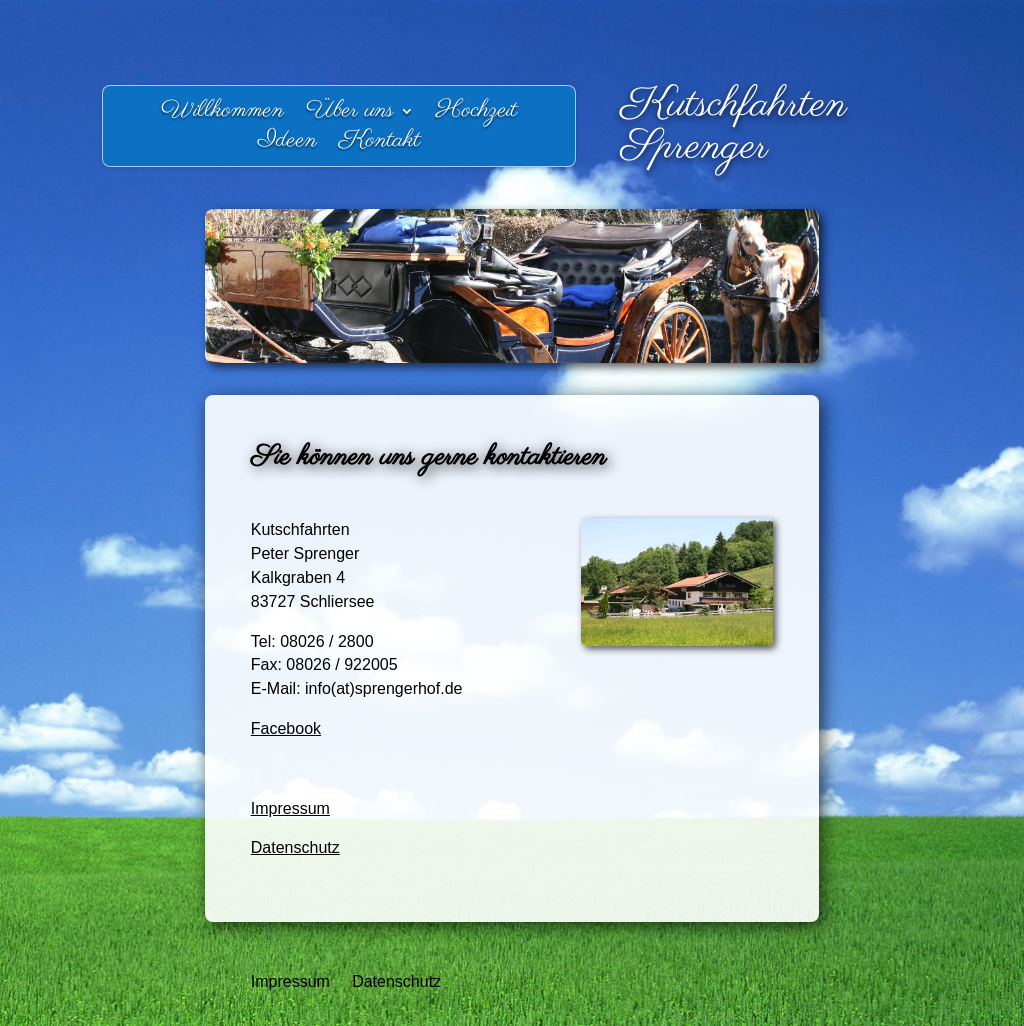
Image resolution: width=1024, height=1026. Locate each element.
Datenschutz (295, 847)
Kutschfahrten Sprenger (734, 126)
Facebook (286, 728)
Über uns (350, 115)
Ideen (287, 145)
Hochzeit (476, 115)
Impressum (290, 808)
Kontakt (379, 145)
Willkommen (222, 115)
